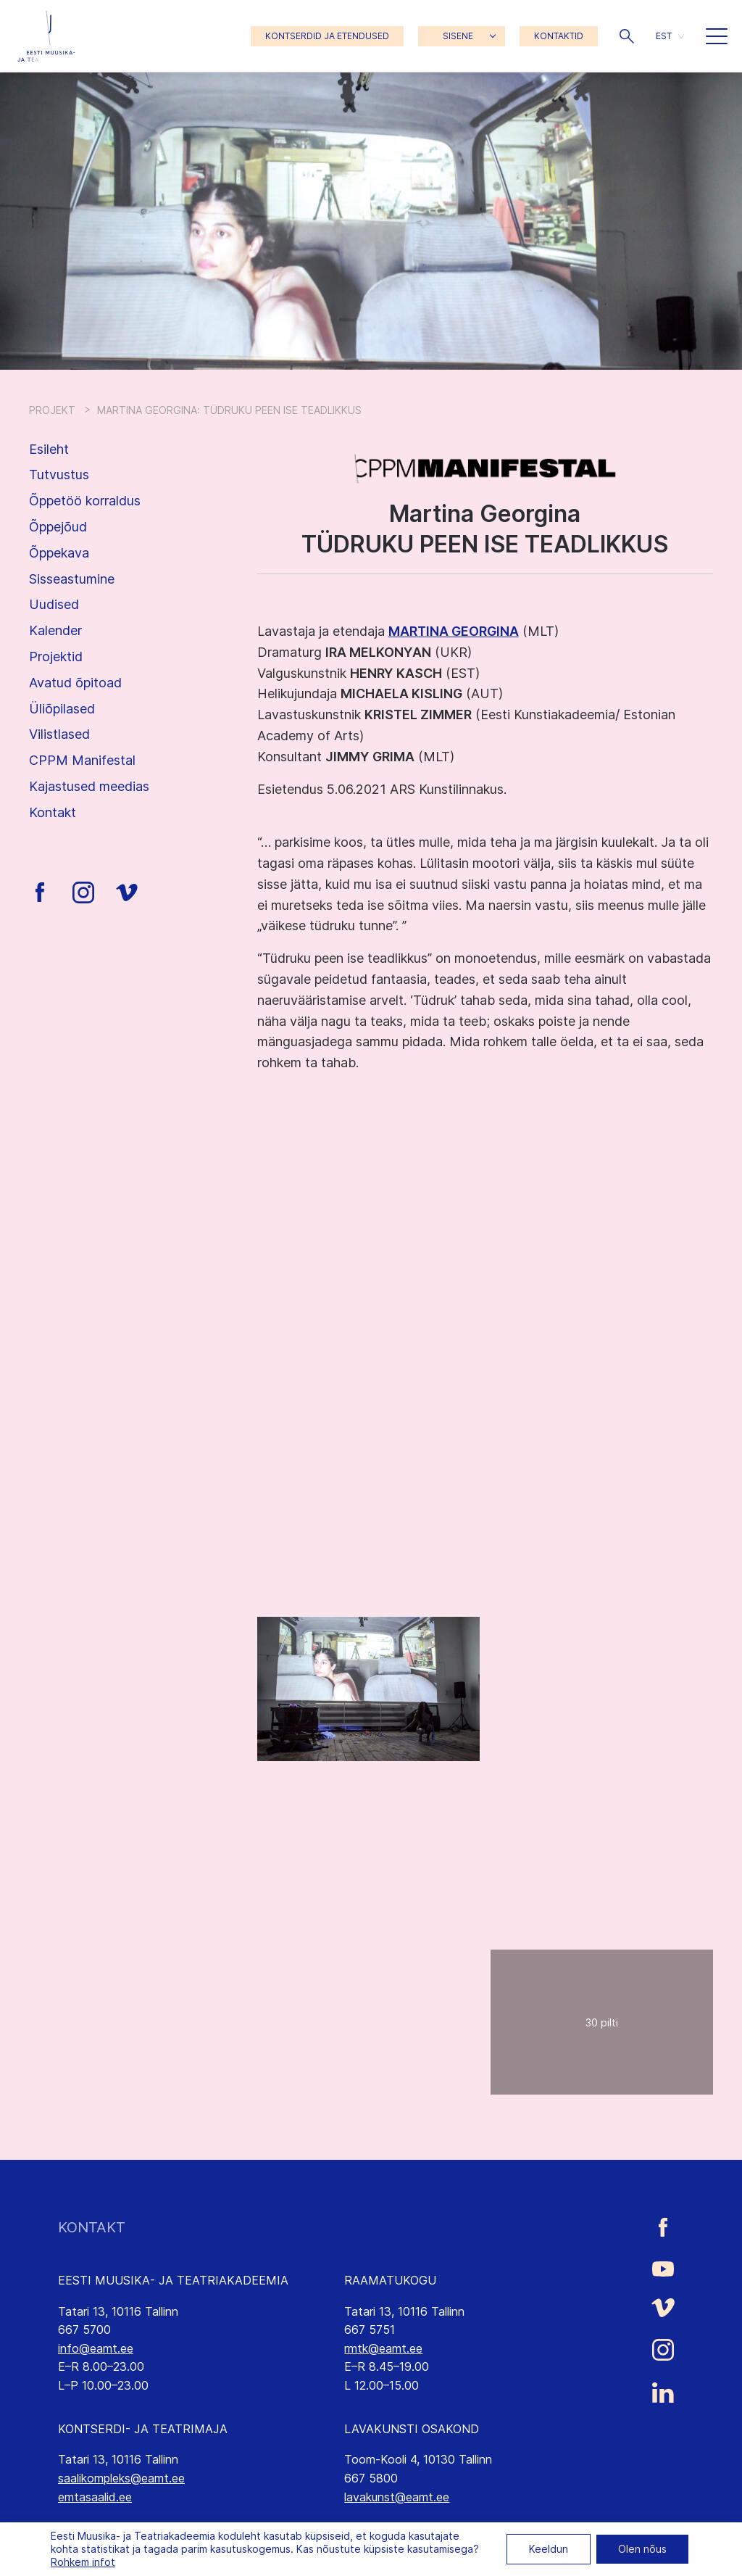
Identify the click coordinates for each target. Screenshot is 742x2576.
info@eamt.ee (95, 2348)
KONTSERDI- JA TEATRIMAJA (143, 2429)
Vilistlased (59, 734)
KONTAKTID (558, 35)
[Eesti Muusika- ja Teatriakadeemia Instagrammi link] (663, 2350)
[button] (627, 36)
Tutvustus (59, 474)
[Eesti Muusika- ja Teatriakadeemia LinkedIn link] (663, 2392)
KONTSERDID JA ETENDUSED (327, 35)
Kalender (55, 630)
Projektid (56, 656)
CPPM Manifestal (82, 760)
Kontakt (52, 812)
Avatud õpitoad (75, 682)
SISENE (458, 35)
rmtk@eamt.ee (383, 2348)
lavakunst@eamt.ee (396, 2497)
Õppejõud (58, 526)
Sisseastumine (71, 579)
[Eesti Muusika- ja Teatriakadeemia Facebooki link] (663, 2227)
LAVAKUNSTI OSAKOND (411, 2429)
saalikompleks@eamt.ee (121, 2478)
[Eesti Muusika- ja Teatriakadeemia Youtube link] (663, 2267)
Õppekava (59, 552)
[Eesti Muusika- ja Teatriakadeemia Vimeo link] (663, 2308)
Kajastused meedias (89, 786)
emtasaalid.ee (95, 2497)
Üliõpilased (62, 708)
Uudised (54, 604)
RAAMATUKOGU (390, 2280)
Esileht (49, 449)
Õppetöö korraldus (85, 500)
